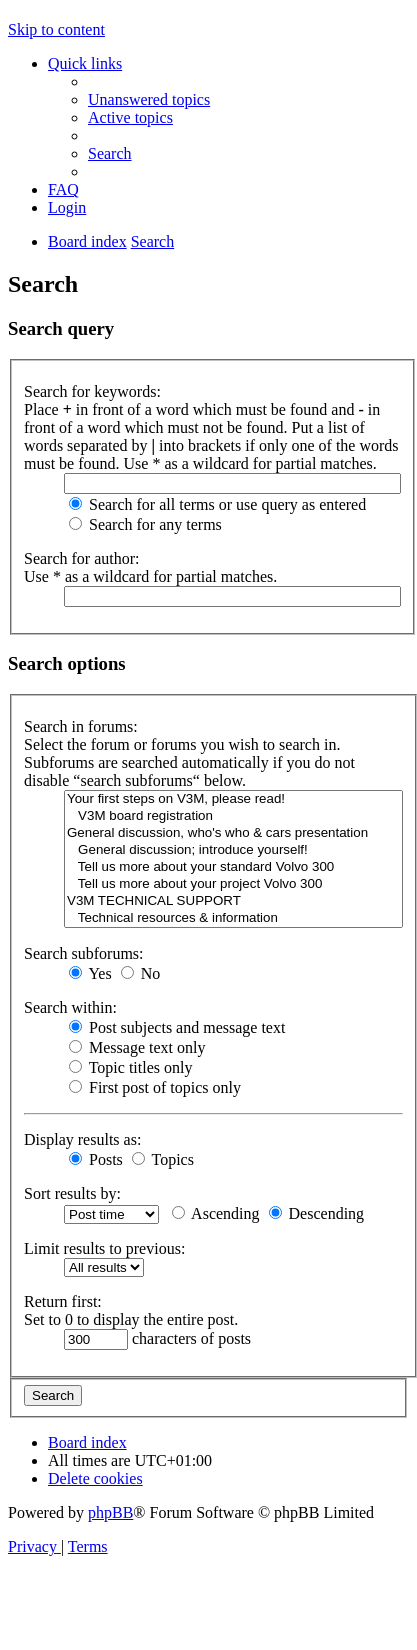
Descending (317, 1213)
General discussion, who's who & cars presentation (233, 833)
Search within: (70, 1007)
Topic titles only (130, 1067)
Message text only (137, 1047)
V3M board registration (233, 816)
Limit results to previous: (104, 1248)
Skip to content (56, 29)
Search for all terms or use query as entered (217, 504)
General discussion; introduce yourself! (233, 850)
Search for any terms (145, 524)
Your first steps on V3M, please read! (233, 799)
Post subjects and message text (177, 1027)
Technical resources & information (233, 918)
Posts (96, 1159)
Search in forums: (81, 726)
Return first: (63, 1301)
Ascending (216, 1213)
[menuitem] (149, 99)
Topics (163, 1159)
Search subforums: (84, 953)
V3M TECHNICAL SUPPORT (233, 901)
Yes (90, 973)
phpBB (110, 1512)
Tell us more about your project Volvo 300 (233, 884)
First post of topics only (155, 1087)
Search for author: (82, 558)
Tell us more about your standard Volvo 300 (233, 867)
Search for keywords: (92, 391)
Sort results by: (72, 1193)
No (141, 973)
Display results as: (82, 1139)
